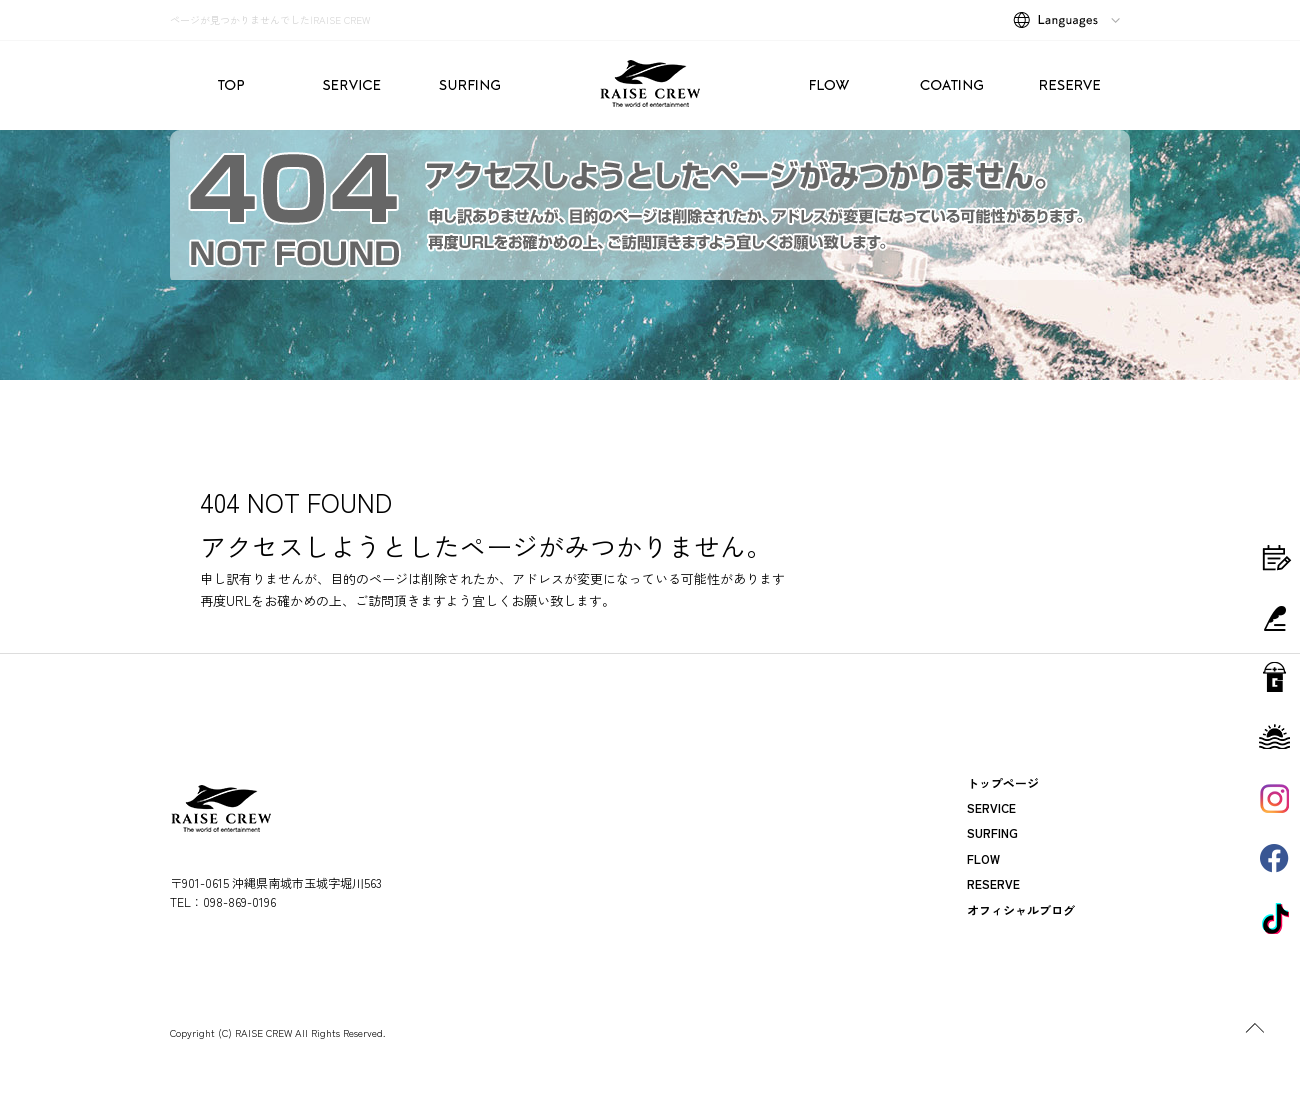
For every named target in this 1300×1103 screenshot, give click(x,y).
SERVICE (350, 85)
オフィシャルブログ (1021, 909)
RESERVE (1070, 85)
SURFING (470, 85)
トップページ (230, 85)
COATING (950, 85)
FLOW (830, 85)
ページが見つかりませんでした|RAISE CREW (270, 19)
